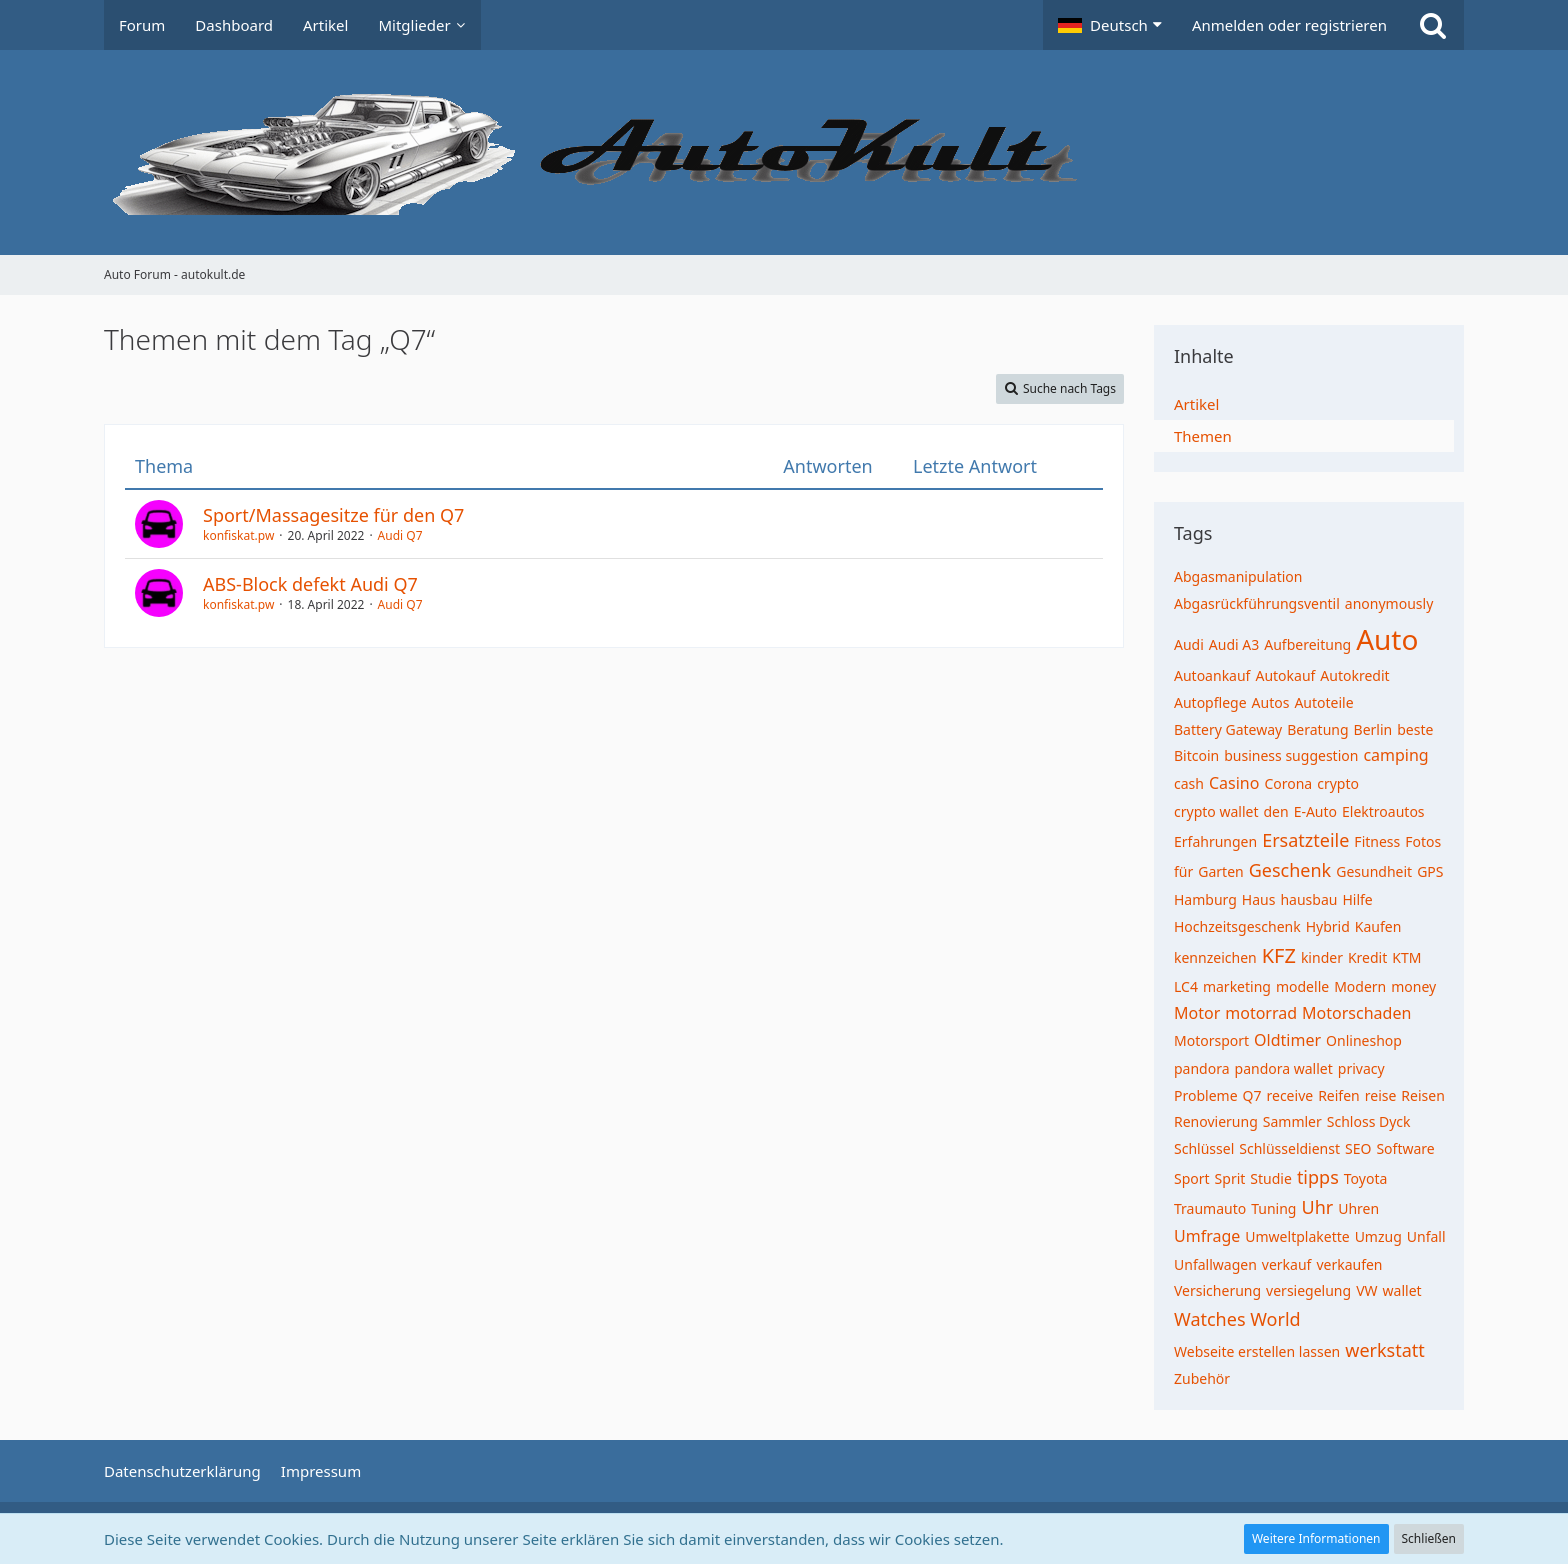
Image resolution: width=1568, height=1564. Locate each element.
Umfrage (1207, 1236)
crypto (1338, 783)
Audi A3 (1234, 644)
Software (1405, 1148)
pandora (1202, 1068)
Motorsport (1211, 1040)
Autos (1271, 702)
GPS (1430, 871)
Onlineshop (1364, 1040)
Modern (1360, 986)
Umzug (1378, 1236)
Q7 (1252, 1095)
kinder (1322, 957)
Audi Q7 (400, 535)
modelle (1302, 986)
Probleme (1206, 1095)
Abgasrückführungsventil (1257, 603)
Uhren (1358, 1208)
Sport (1192, 1178)
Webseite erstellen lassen (1257, 1351)
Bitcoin (1196, 755)
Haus (1259, 899)
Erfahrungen (1215, 841)
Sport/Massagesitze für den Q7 (333, 515)
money (1413, 986)
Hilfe (1357, 899)
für (1183, 871)
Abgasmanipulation (1238, 576)
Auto (1387, 639)
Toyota (1366, 1178)
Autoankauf (1212, 675)
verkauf (1287, 1264)
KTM (1406, 957)
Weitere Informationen (1316, 1538)
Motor (1197, 1013)
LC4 (1186, 986)
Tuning (1273, 1208)
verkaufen (1349, 1264)
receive (1290, 1095)
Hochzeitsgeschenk (1237, 926)
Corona (1288, 783)
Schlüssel (1204, 1148)
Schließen (1429, 1538)
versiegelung (1308, 1290)
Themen (1203, 436)
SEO (1358, 1148)
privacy (1361, 1068)
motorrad (1261, 1013)
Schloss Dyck (1369, 1121)
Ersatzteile (1305, 840)
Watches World (1237, 1319)
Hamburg (1205, 899)
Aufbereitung (1307, 644)
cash (1189, 783)
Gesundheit (1374, 871)
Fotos (1423, 841)
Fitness (1377, 841)
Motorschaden (1356, 1013)
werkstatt (1385, 1350)
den (1275, 811)
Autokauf (1285, 675)
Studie (1271, 1178)
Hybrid (1328, 926)
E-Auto (1315, 811)
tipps (1318, 1177)
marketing (1237, 986)
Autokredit (1354, 675)
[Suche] (1433, 25)
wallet (1402, 1290)
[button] (1110, 25)
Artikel (1196, 404)
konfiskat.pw (238, 535)
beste (1415, 729)
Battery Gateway (1228, 729)
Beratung (1317, 729)
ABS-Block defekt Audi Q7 (310, 584)
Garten (1220, 871)
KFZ (1279, 955)
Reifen (1339, 1095)
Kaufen (1378, 926)
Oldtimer (1287, 1040)
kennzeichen (1215, 957)
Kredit (1367, 957)
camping (1395, 755)
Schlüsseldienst (1289, 1148)
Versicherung (1217, 1290)
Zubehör (1202, 1378)
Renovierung (1216, 1121)
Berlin (1373, 729)
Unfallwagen (1215, 1264)
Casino (1234, 783)
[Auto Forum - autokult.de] (784, 152)
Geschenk (1290, 870)
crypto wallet (1216, 811)
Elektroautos (1383, 811)
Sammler (1292, 1121)
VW (1366, 1290)
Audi (1189, 644)
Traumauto (1210, 1208)
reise (1381, 1095)
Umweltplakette (1297, 1236)
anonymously (1389, 603)
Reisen (1422, 1095)
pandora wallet (1284, 1068)
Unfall (1426, 1236)
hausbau (1308, 899)
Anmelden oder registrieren (1289, 25)
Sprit (1230, 1178)
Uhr (1317, 1207)
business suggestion (1291, 755)
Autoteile (1323, 702)
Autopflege (1210, 702)
